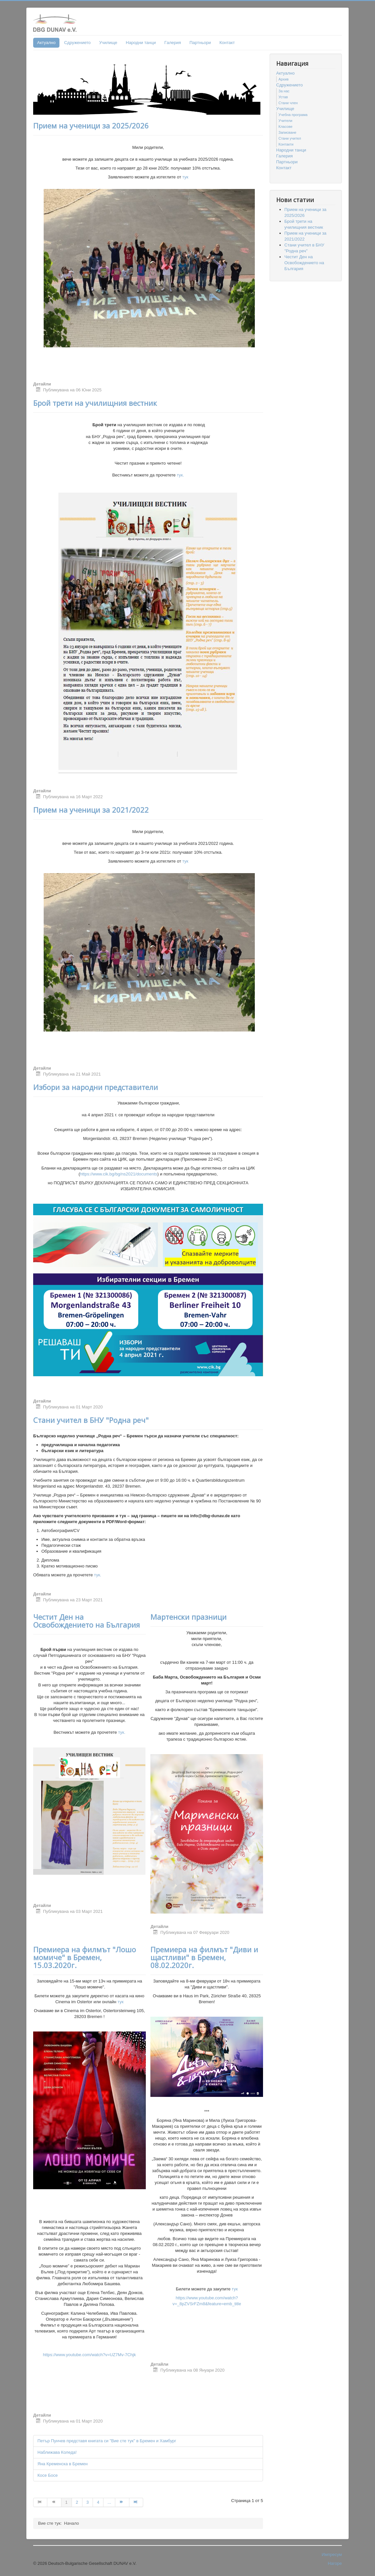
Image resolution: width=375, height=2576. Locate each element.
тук (185, 176)
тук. (180, 475)
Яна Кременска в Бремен (62, 2463)
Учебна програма (292, 115)
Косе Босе (47, 2475)
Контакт (227, 42)
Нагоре (335, 2563)
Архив (283, 79)
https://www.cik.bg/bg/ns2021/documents (119, 1174)
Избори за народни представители (95, 1087)
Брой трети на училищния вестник (95, 403)
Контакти (286, 144)
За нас (284, 91)
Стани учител (289, 138)
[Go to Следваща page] (122, 2502)
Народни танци (141, 42)
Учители (285, 121)
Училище (108, 42)
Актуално (46, 42)
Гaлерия (172, 42)
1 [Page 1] (66, 2502)
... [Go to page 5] (109, 2502)
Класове (285, 126)
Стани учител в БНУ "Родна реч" (91, 1420)
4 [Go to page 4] (98, 2502)
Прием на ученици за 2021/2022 (91, 810)
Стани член (288, 103)
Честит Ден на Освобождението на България (86, 1621)
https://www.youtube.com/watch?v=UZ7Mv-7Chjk (89, 2354)
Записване (287, 132)
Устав (283, 97)
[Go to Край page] (136, 2502)
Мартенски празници (188, 1617)
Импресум (331, 2554)
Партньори (200, 42)
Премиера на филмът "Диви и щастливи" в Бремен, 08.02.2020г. (204, 1957)
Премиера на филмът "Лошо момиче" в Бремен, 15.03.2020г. (84, 1957)
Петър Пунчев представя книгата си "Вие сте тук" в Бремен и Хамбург (106, 2440)
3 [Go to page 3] (87, 2502)
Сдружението (77, 42)
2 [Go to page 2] (77, 2502)
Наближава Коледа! (57, 2452)
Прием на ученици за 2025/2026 (91, 125)
